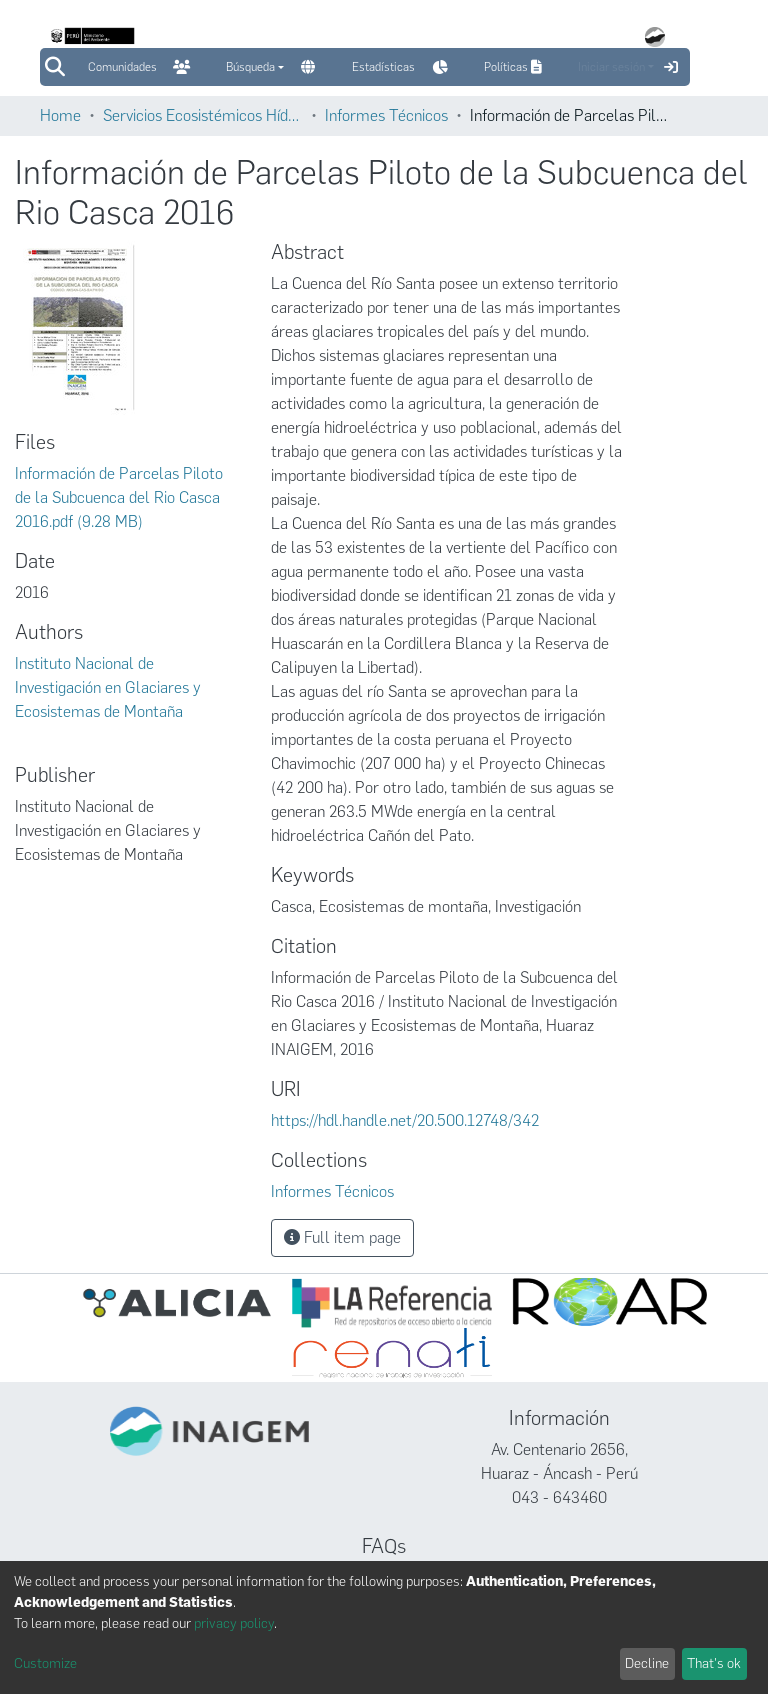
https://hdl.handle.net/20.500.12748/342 (405, 1120)
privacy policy (234, 1623)
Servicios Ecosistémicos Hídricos (203, 115)
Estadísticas (383, 67)
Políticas (515, 67)
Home (60, 115)
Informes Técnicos (386, 115)
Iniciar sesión (611, 67)
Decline (647, 1663)
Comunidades (122, 67)
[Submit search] (54, 67)
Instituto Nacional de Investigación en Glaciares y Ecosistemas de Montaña (108, 687)
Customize (45, 1663)
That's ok (714, 1663)
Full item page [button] (342, 1237)
